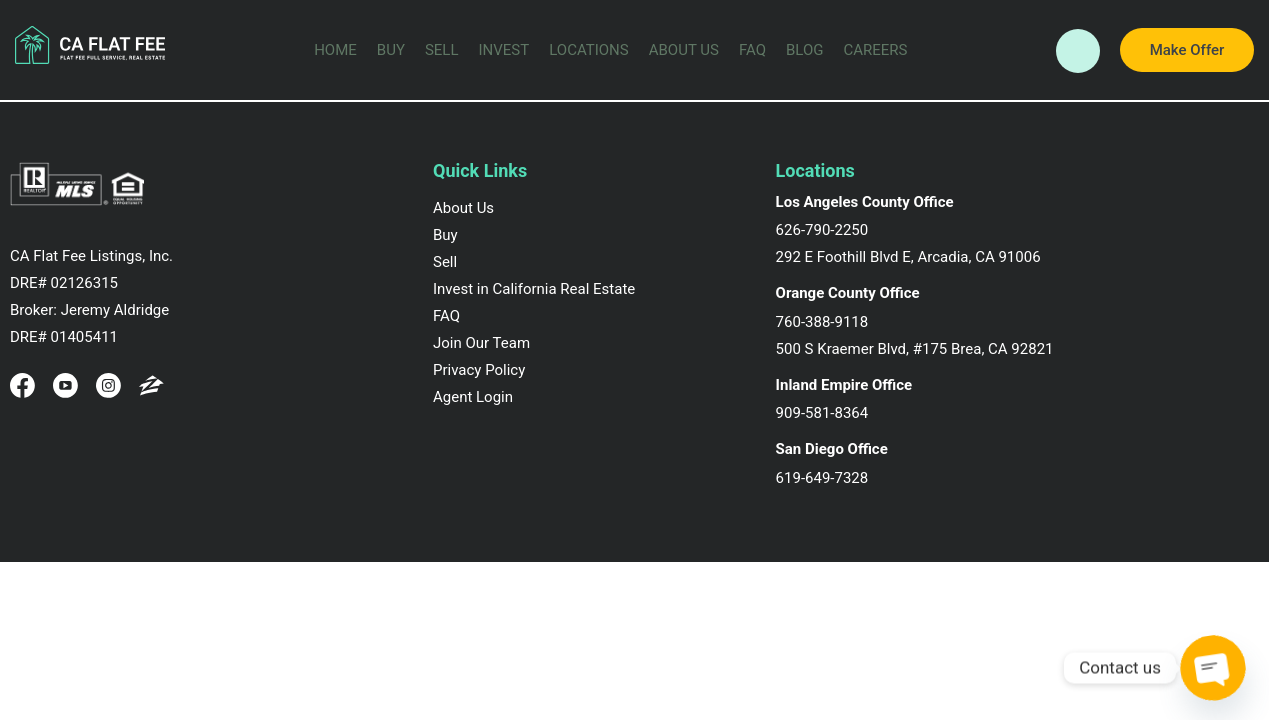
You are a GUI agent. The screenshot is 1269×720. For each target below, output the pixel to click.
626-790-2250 (822, 230)
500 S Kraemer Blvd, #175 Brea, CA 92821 (915, 349)
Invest (504, 50)
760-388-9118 (822, 322)
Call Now (1078, 52)
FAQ (752, 50)
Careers (876, 50)
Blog (805, 50)
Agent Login (473, 397)
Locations (588, 50)
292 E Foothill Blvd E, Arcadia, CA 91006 (908, 257)
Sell (442, 50)
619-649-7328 (822, 478)
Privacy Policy (479, 370)
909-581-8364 (822, 413)
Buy (391, 50)
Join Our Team (481, 343)
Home (335, 50)
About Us (684, 50)
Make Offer (1187, 50)
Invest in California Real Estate (534, 289)
